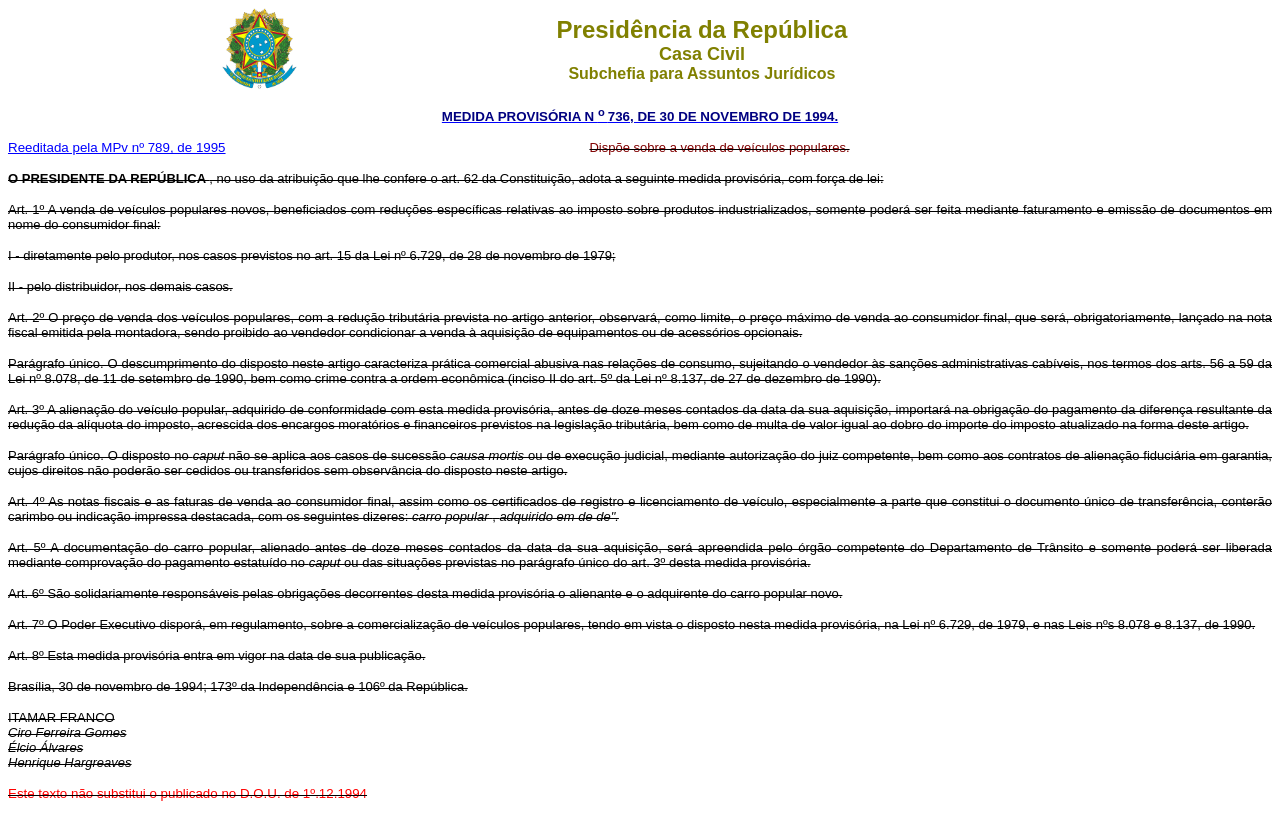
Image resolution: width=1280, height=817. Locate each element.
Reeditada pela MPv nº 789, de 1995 (117, 147)
